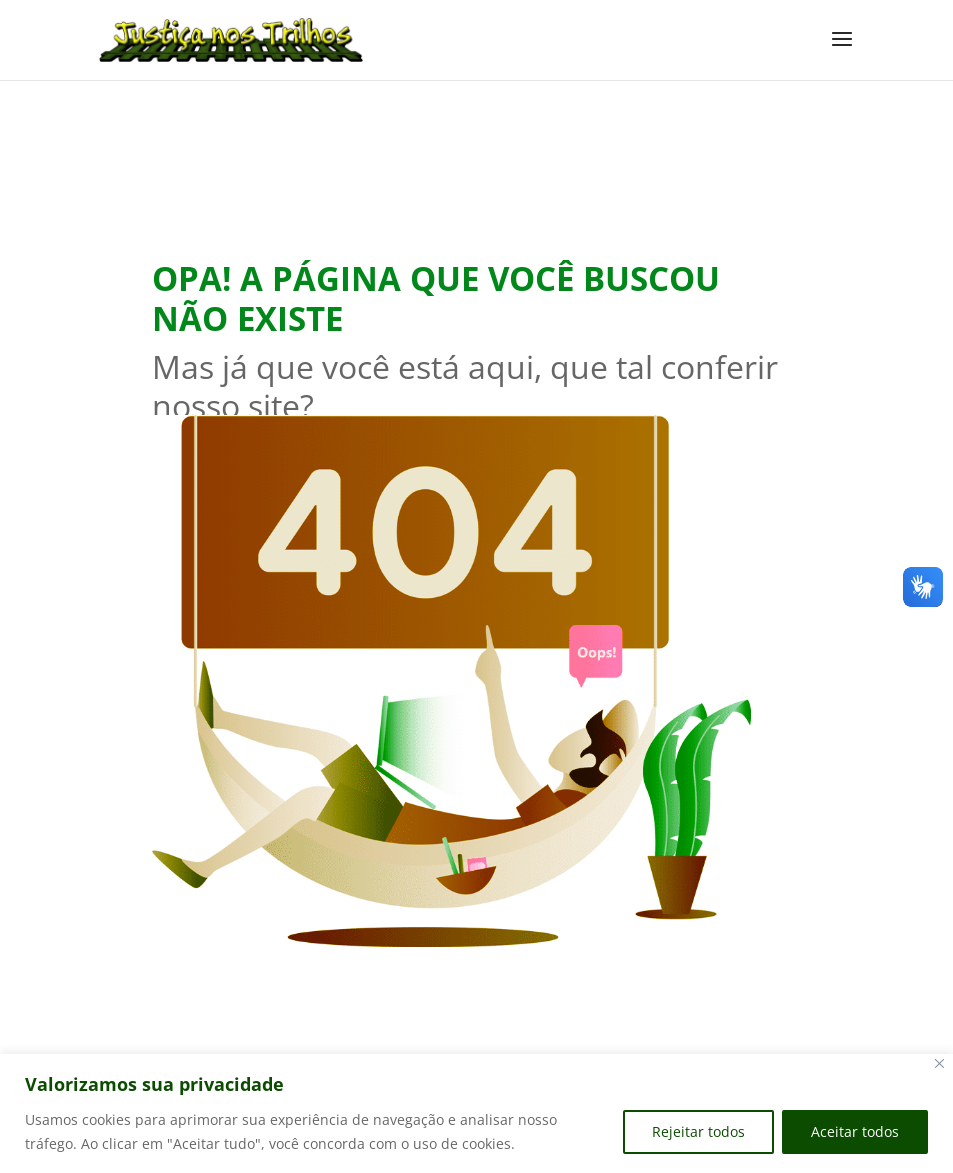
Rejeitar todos (698, 1131)
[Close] (939, 1063)
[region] (476, 1113)
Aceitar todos (855, 1131)
